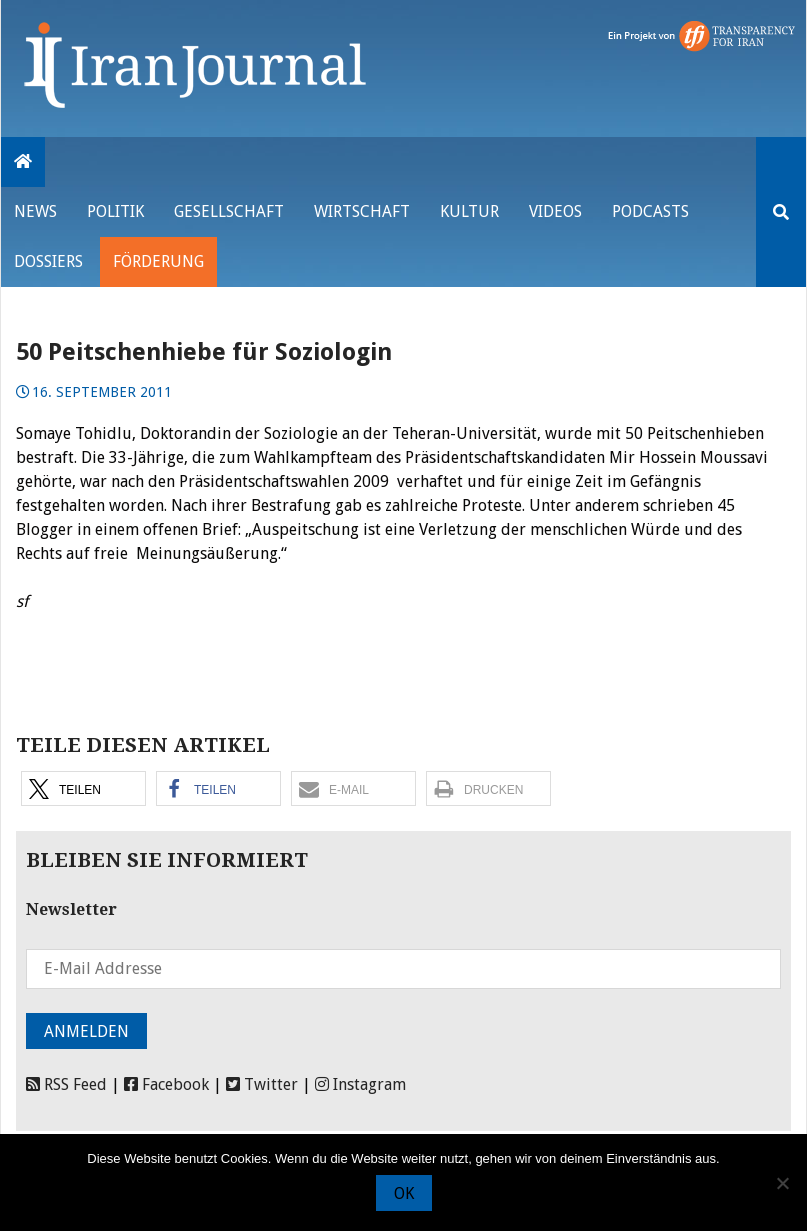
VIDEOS (555, 211)
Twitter (262, 1084)
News (35, 211)
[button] (83, 788)
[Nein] (782, 1183)
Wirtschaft (362, 211)
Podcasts (650, 211)
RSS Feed (66, 1084)
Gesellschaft (229, 211)
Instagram (360, 1084)
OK (404, 1193)
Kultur (469, 211)
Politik (115, 211)
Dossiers (48, 261)
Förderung (158, 261)
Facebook (166, 1084)
